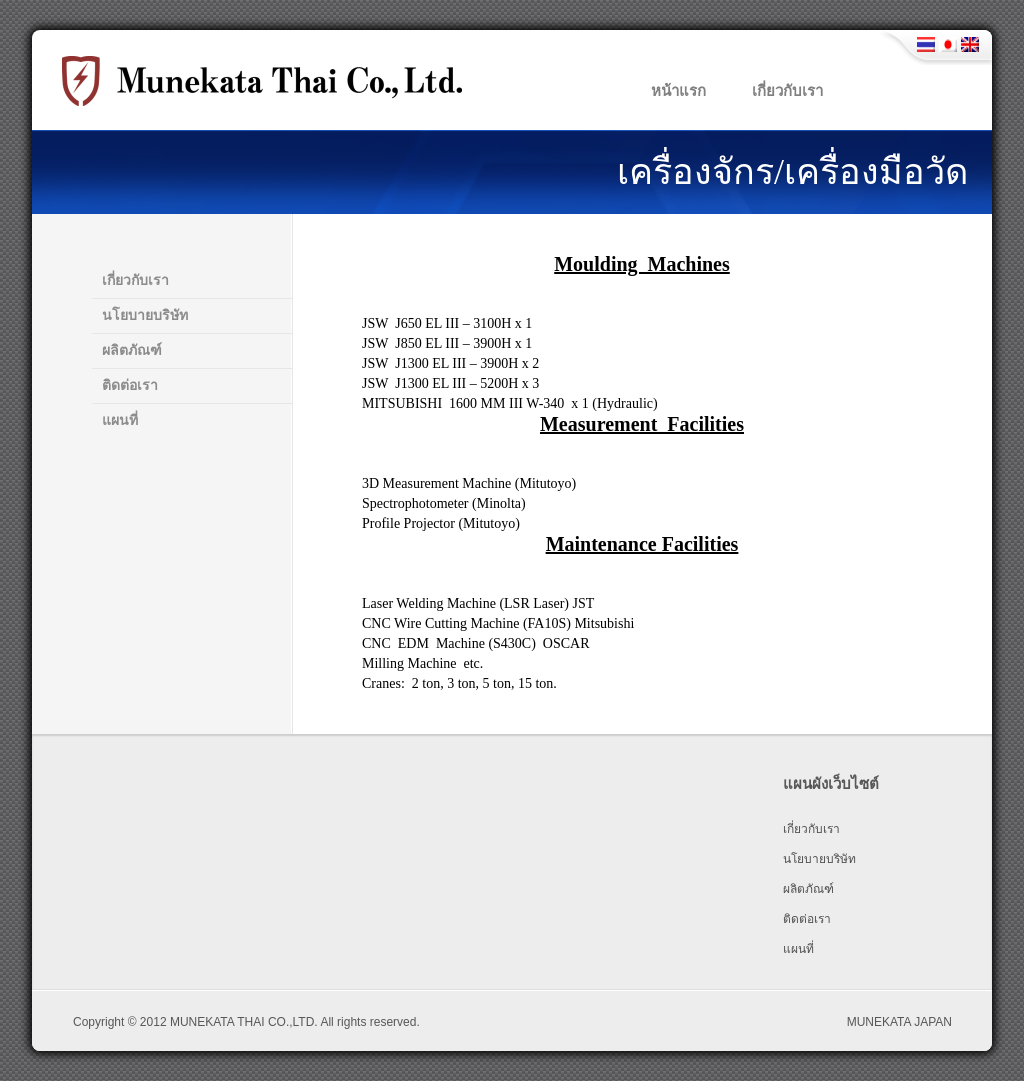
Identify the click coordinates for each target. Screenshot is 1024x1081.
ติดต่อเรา (130, 385)
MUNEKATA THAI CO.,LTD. (244, 1022)
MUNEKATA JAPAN (899, 1022)
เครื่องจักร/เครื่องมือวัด (792, 172)
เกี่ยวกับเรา (787, 91)
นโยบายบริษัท (145, 315)
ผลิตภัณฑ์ (132, 350)
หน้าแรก (678, 91)
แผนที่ (120, 420)
